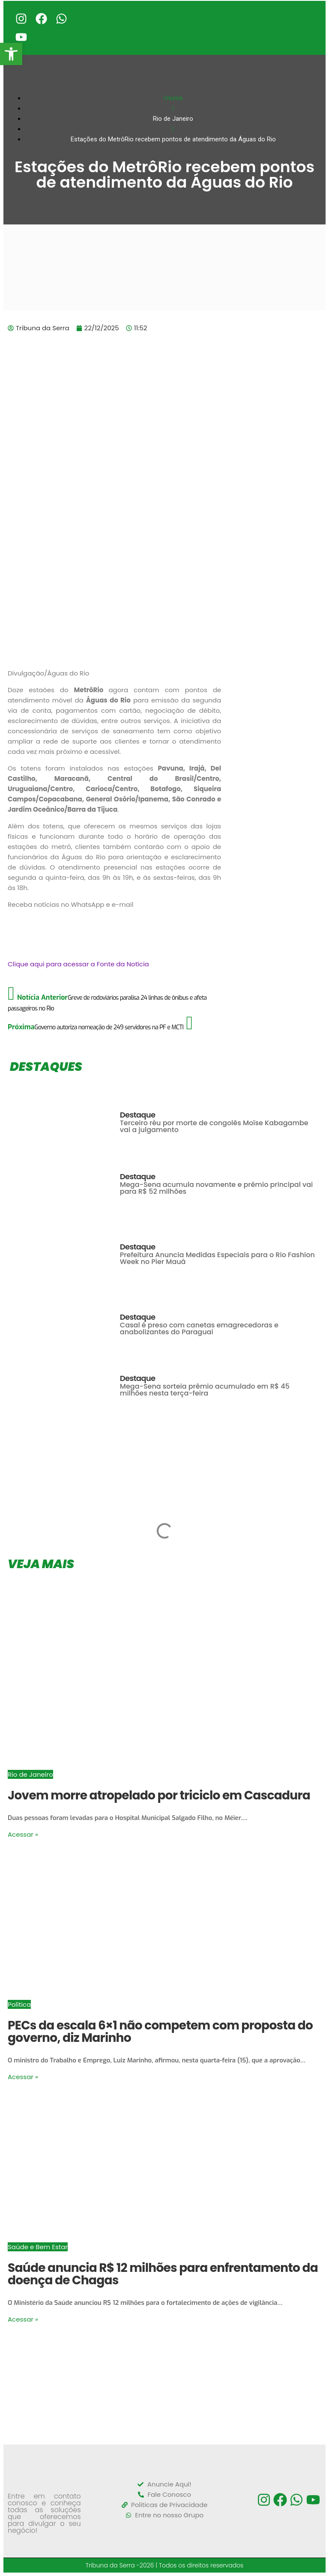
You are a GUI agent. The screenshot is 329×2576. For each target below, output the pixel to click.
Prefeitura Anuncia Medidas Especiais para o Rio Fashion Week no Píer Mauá (217, 1258)
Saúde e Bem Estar (38, 2246)
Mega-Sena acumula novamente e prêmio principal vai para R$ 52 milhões (216, 1188)
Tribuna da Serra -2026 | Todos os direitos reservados (165, 2565)
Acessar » (23, 1834)
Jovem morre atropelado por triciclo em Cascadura (159, 1795)
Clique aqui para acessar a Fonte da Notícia (78, 963)
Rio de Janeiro (30, 1774)
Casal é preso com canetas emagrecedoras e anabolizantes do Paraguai (199, 1328)
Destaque (138, 1114)
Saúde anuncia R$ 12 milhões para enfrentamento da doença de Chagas (163, 2274)
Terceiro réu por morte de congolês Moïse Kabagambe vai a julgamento (214, 1126)
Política (19, 2004)
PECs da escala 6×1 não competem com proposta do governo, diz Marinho (160, 2031)
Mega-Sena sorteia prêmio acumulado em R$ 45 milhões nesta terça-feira (205, 1389)
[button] (11, 54)
